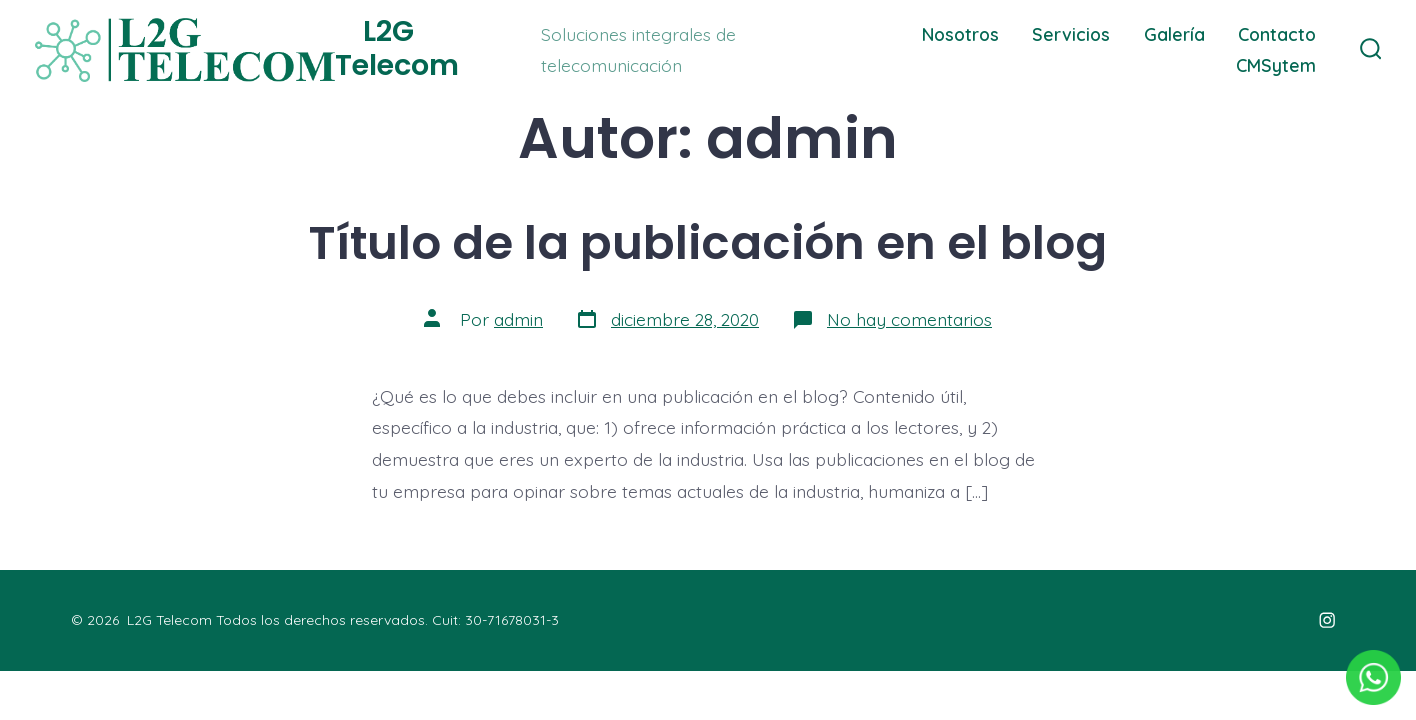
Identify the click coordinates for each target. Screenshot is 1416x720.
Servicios (1071, 34)
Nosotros (960, 34)
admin (518, 319)
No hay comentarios (909, 319)
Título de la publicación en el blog (708, 242)
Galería (1174, 34)
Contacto (1277, 34)
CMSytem (1276, 65)
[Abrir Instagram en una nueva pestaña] (1327, 620)
